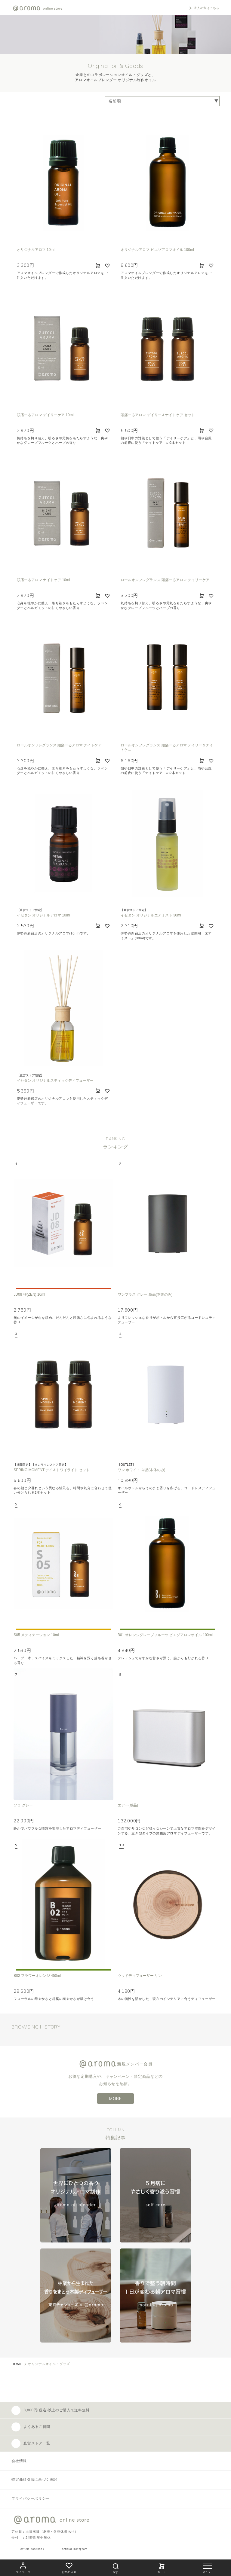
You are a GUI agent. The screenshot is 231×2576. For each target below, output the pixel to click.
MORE (115, 2098)
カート (161, 2567)
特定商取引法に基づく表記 (34, 2479)
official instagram (74, 2548)
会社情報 (19, 2461)
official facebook (32, 2548)
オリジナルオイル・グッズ (49, 2364)
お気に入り (69, 2567)
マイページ (23, 2567)
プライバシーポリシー (30, 2498)
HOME (16, 2364)
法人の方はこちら (206, 8)
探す (115, 2567)
